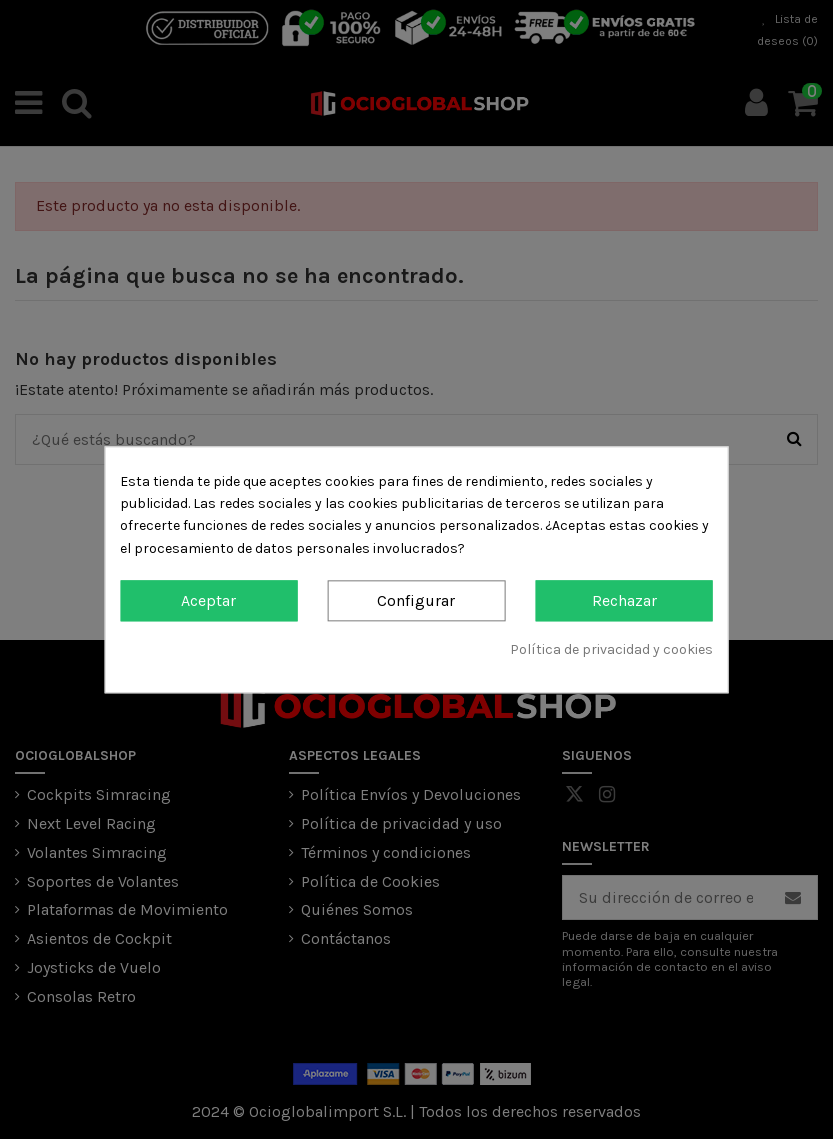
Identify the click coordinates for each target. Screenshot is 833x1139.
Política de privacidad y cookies (611, 650)
